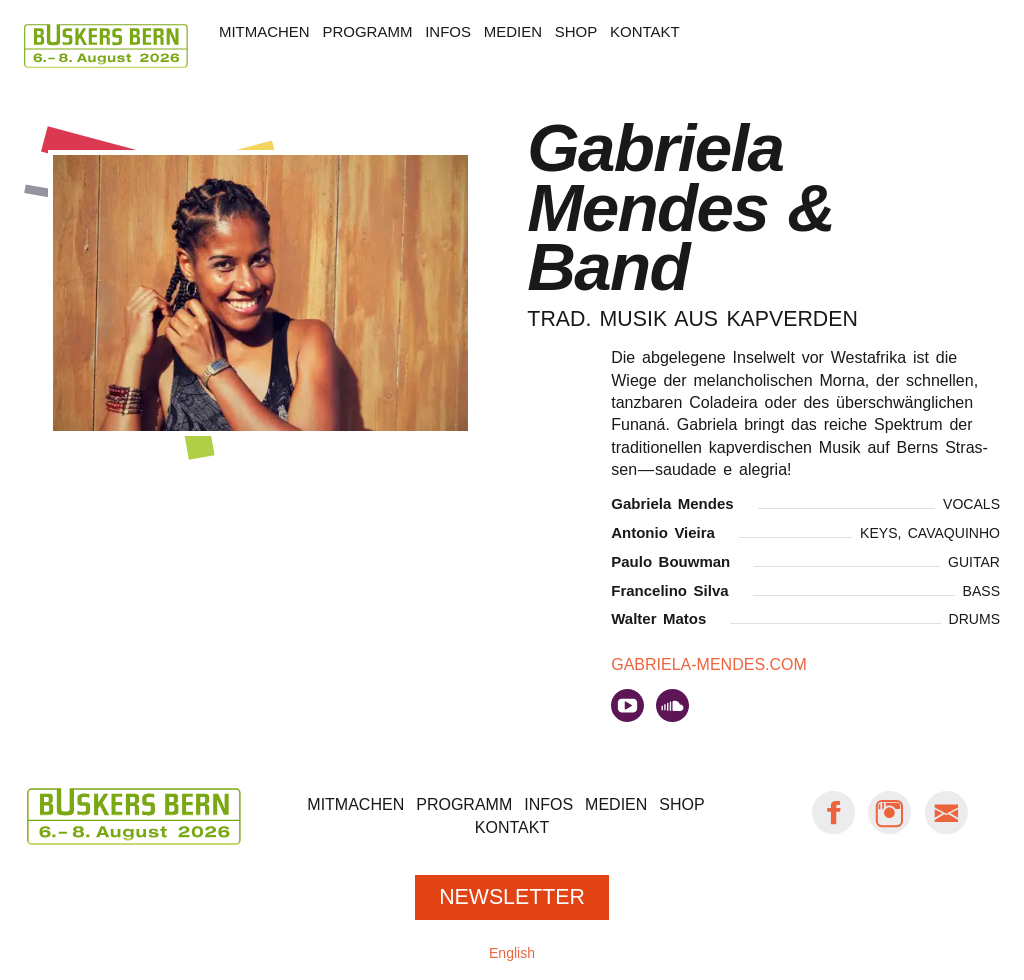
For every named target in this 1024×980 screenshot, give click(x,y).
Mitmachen (264, 31)
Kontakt (645, 31)
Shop (576, 31)
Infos (448, 31)
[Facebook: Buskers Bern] (834, 830)
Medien (513, 31)
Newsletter (512, 897)
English (512, 953)
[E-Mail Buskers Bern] (946, 830)
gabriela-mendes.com (709, 664)
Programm (367, 31)
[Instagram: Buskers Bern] (890, 830)
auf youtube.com (627, 705)
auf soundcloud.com (672, 705)
